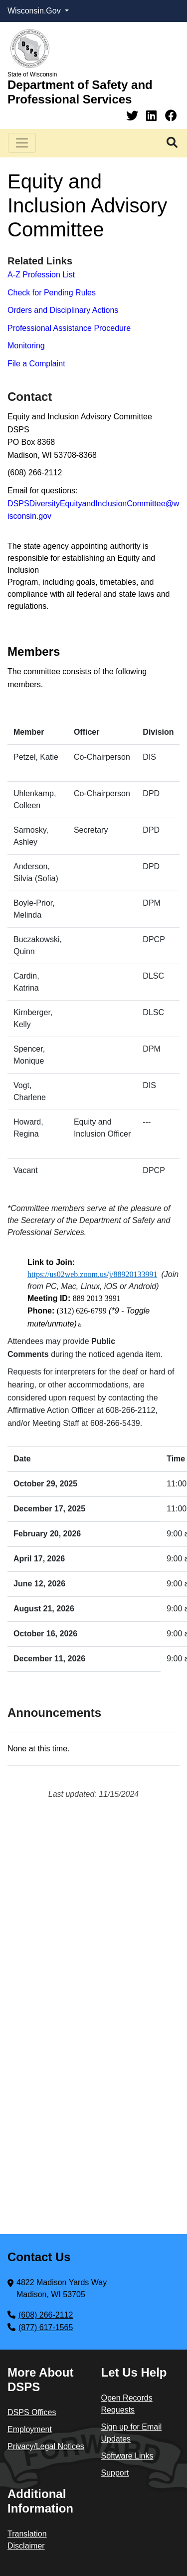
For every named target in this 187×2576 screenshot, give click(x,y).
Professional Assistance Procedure (69, 328)
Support (115, 2473)
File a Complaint (36, 363)
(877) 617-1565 (45, 2327)
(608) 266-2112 (45, 2315)
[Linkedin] (153, 115)
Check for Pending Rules (51, 292)
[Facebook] (171, 115)
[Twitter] (134, 115)
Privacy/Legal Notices (45, 2446)
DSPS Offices (31, 2412)
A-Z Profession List (41, 274)
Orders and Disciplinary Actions (62, 310)
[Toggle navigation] (22, 143)
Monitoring (26, 345)
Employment (29, 2429)
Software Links (127, 2456)
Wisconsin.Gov (35, 10)
